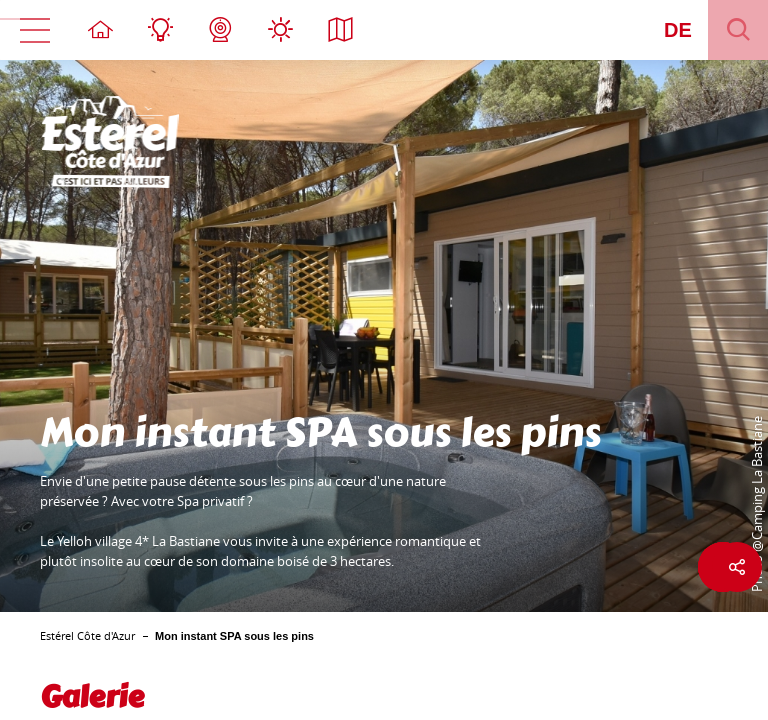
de (678, 30)
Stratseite (100, 30)
